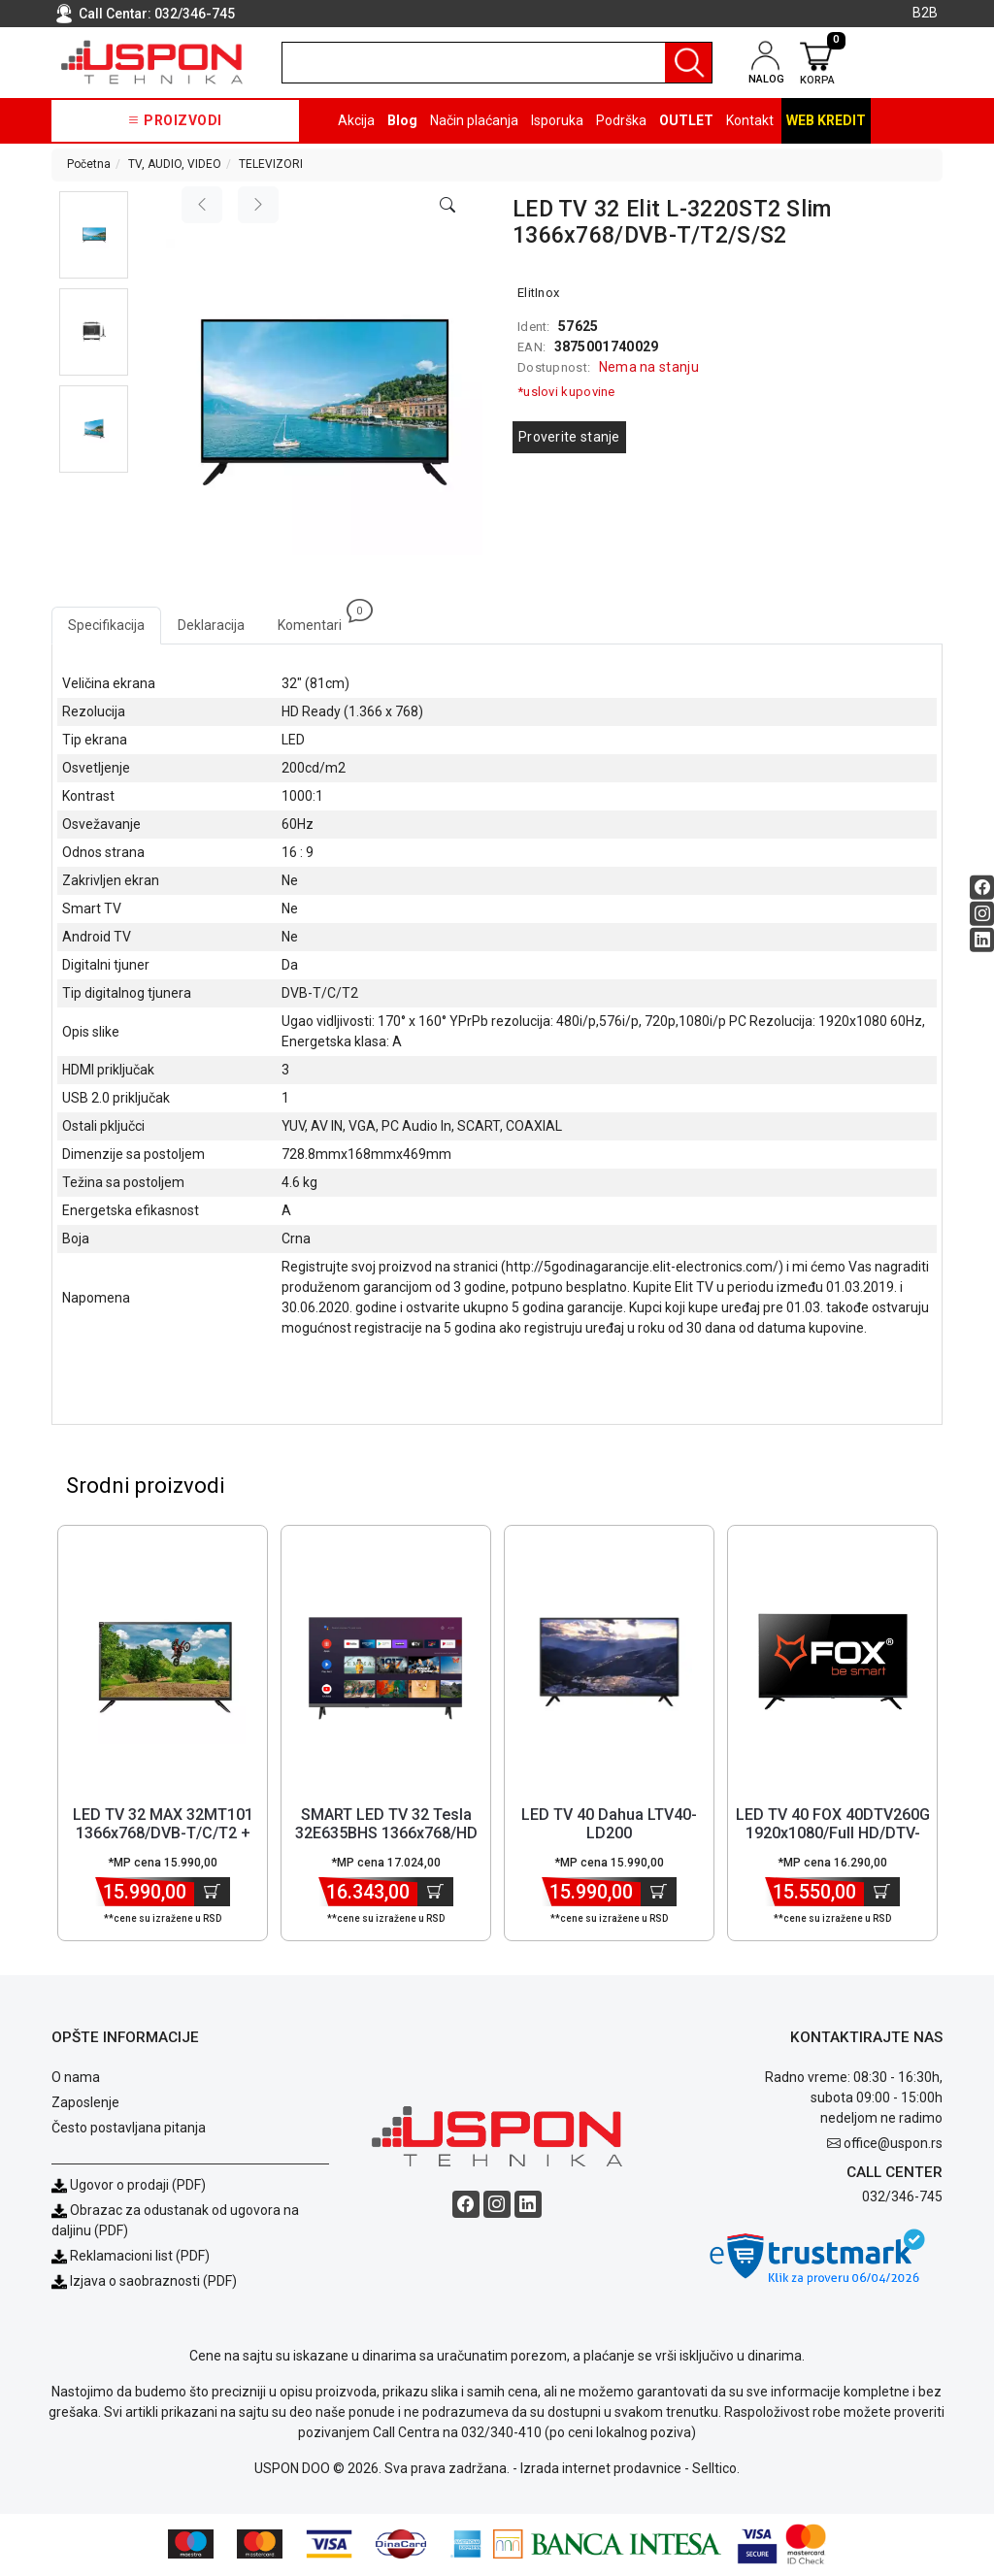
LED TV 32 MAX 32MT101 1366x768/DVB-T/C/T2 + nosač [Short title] (163, 1835)
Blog (402, 120)
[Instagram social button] (982, 914)
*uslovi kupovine (566, 391)
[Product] (163, 1663)
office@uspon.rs (893, 2145)
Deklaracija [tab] (211, 625)
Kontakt (750, 120)
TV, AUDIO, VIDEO (174, 164)
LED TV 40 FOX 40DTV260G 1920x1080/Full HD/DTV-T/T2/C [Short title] (833, 1835)
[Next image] (258, 204)
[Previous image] (202, 204)
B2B (925, 12)
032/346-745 (194, 13)
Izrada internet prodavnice (600, 2470)
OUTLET (686, 120)
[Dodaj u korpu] (212, 1893)
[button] (93, 235)
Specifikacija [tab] (106, 625)
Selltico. (716, 2470)
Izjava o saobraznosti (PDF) (153, 2283)
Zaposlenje (85, 2104)
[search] (497, 62)
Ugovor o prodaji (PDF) (128, 2187)
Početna (89, 164)
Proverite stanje (569, 437)
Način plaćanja (474, 120)
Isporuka (557, 120)
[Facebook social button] (982, 887)
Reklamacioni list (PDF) (130, 2257)
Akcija (356, 120)
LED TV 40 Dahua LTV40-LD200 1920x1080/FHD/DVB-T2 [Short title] (609, 1835)
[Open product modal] (447, 205)
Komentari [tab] (318, 620)
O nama (75, 2079)
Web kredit (826, 120)
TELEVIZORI (271, 164)
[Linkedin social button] (982, 940)
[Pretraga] (688, 63)
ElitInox (538, 292)
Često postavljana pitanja (128, 2129)
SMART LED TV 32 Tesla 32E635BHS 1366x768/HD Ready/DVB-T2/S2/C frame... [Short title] (386, 1844)
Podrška (621, 120)
